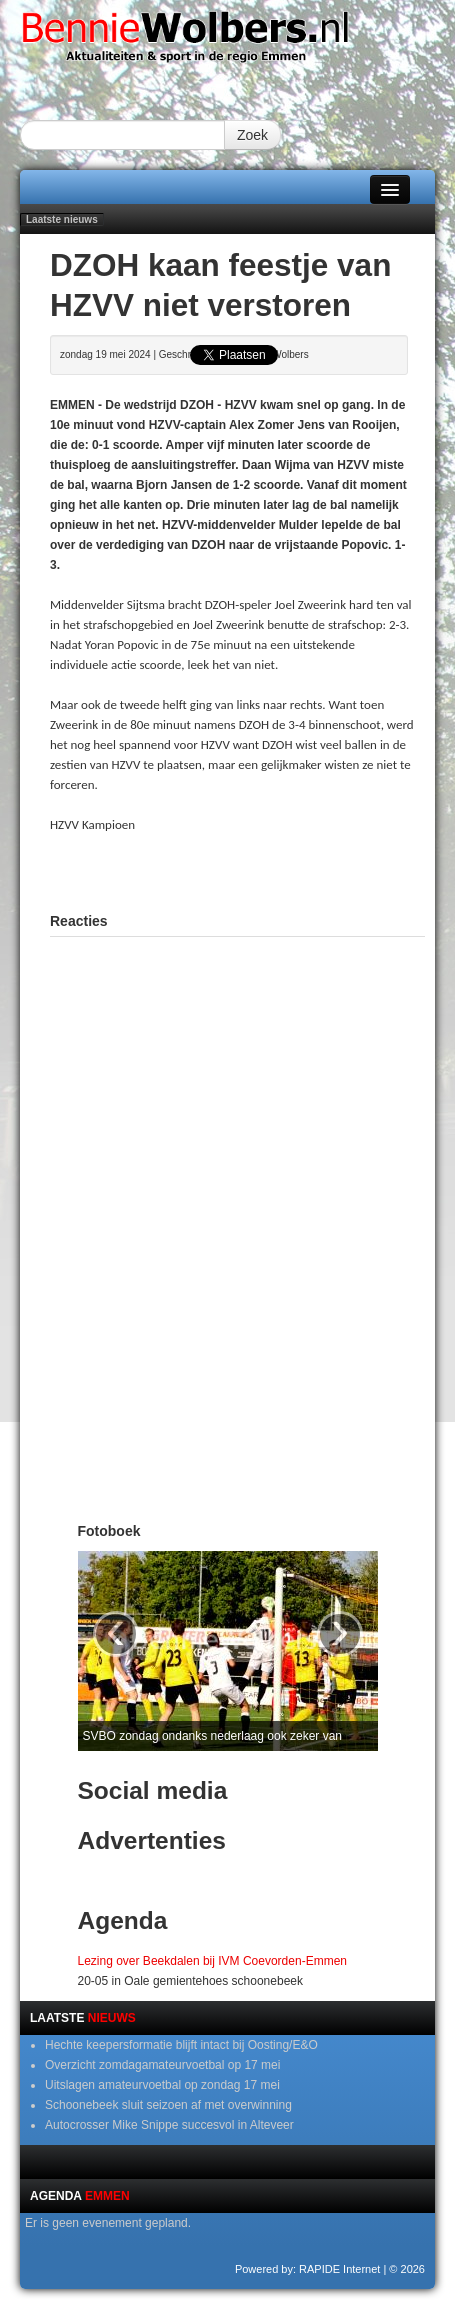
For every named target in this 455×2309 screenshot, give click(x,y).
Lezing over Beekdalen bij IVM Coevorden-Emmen (212, 1961)
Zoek (252, 135)
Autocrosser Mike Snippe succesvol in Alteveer (169, 2125)
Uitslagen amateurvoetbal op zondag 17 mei (162, 2085)
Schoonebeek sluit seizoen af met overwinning (168, 2105)
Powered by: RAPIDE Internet (308, 2269)
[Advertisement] (252, 870)
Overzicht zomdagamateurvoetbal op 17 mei (162, 2065)
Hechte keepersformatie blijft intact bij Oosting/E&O (181, 2045)
